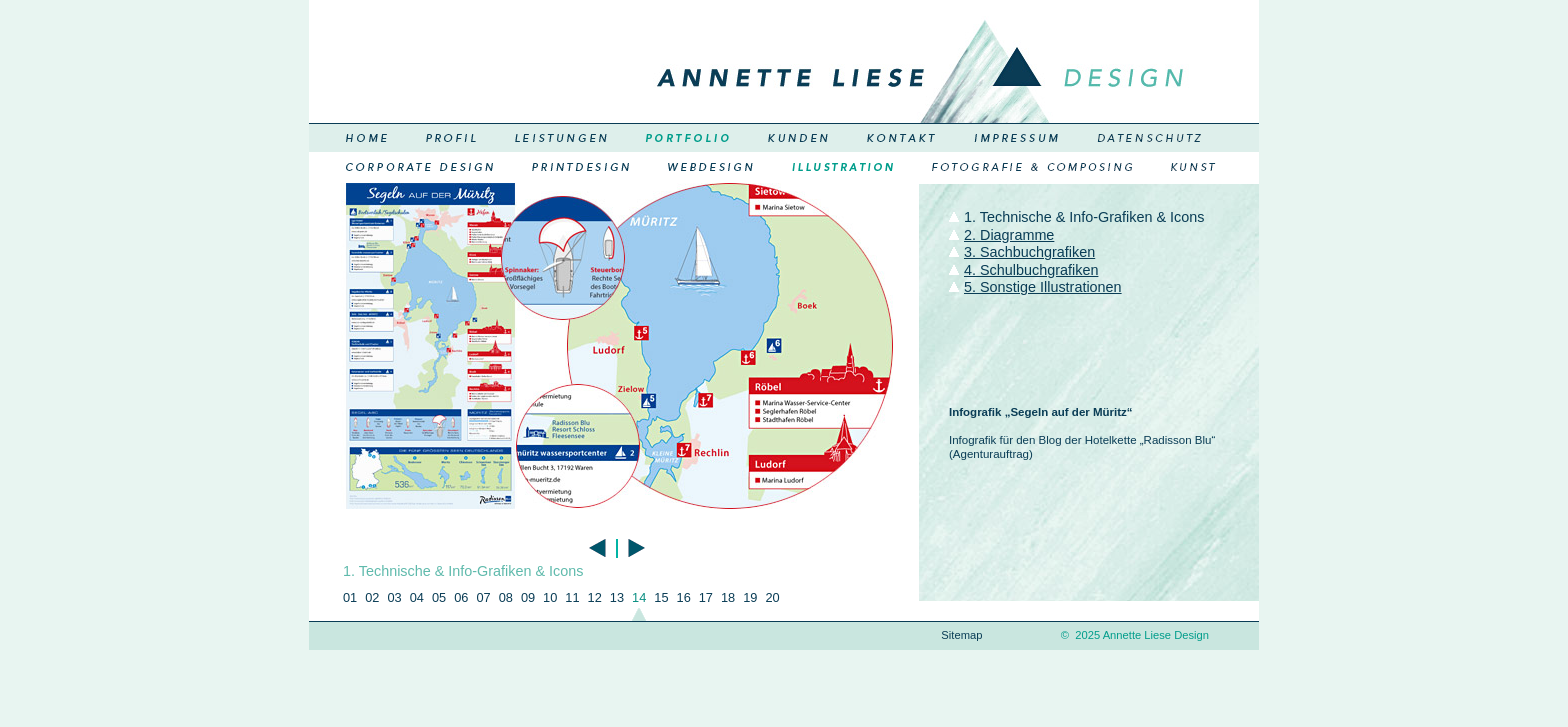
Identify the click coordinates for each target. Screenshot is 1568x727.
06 (461, 597)
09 (528, 597)
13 (617, 597)
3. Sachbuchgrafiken (1029, 252)
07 (483, 597)
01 (350, 597)
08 (506, 597)
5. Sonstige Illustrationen (1043, 287)
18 (728, 597)
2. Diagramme (1009, 235)
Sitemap (961, 635)
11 (572, 597)
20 (772, 597)
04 (417, 597)
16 (684, 597)
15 (661, 597)
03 (394, 597)
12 (595, 597)
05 (439, 597)
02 (372, 597)
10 (550, 597)
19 (750, 597)
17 (706, 597)
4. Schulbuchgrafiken (1031, 270)
